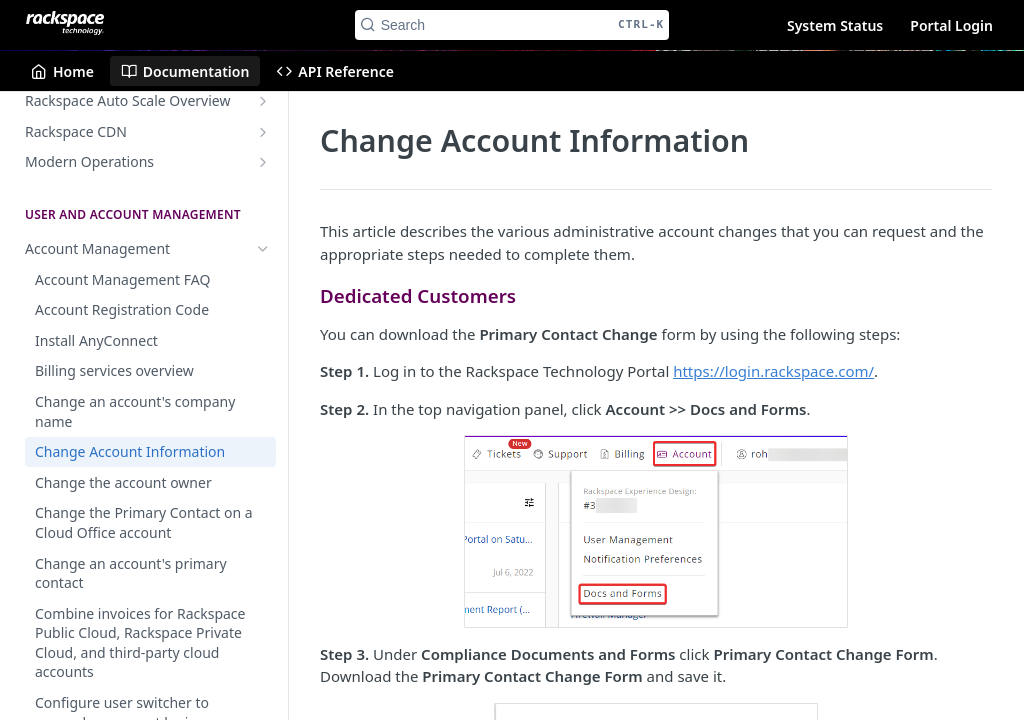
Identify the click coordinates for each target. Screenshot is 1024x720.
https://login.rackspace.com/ (773, 371)
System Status (835, 25)
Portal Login (951, 25)
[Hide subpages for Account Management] (263, 249)
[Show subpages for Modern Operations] (263, 162)
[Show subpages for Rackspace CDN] (263, 132)
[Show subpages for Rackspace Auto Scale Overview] (263, 101)
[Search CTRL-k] (512, 25)
